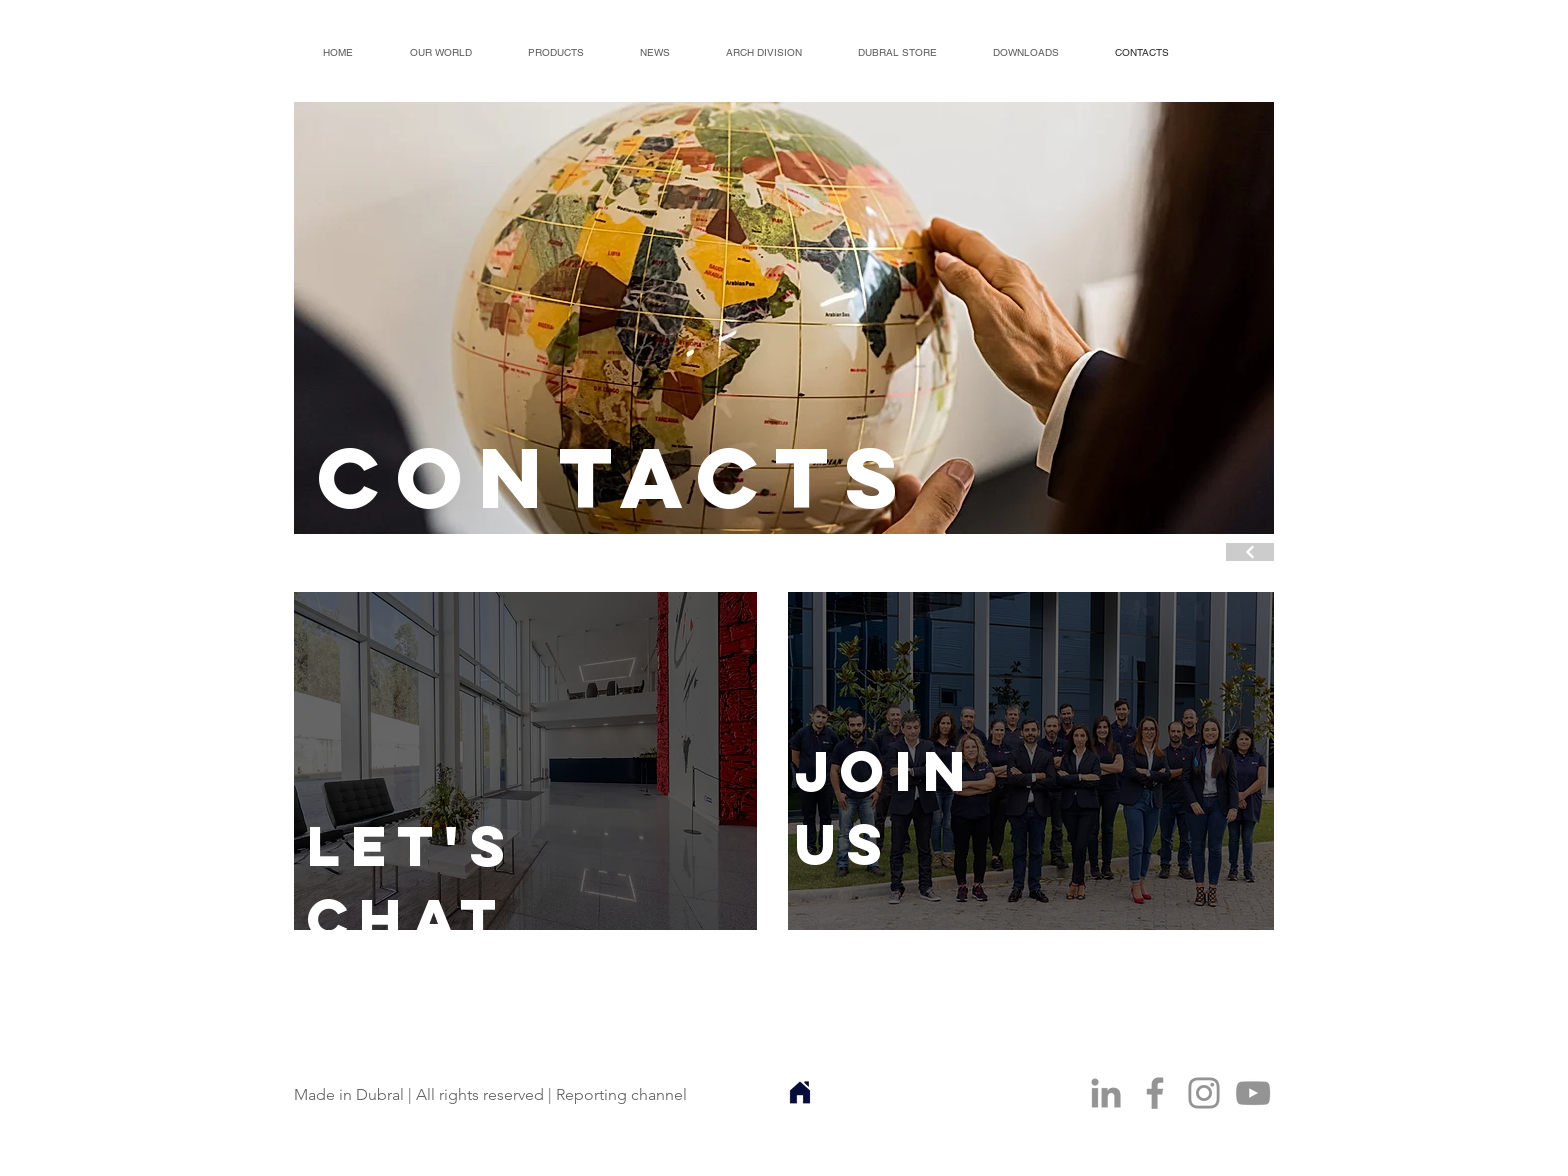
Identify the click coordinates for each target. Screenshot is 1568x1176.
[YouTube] (1253, 1093)
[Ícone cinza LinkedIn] (1106, 1093)
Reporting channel (621, 1094)
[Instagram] (1204, 1093)
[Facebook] (1155, 1093)
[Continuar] (1250, 552)
